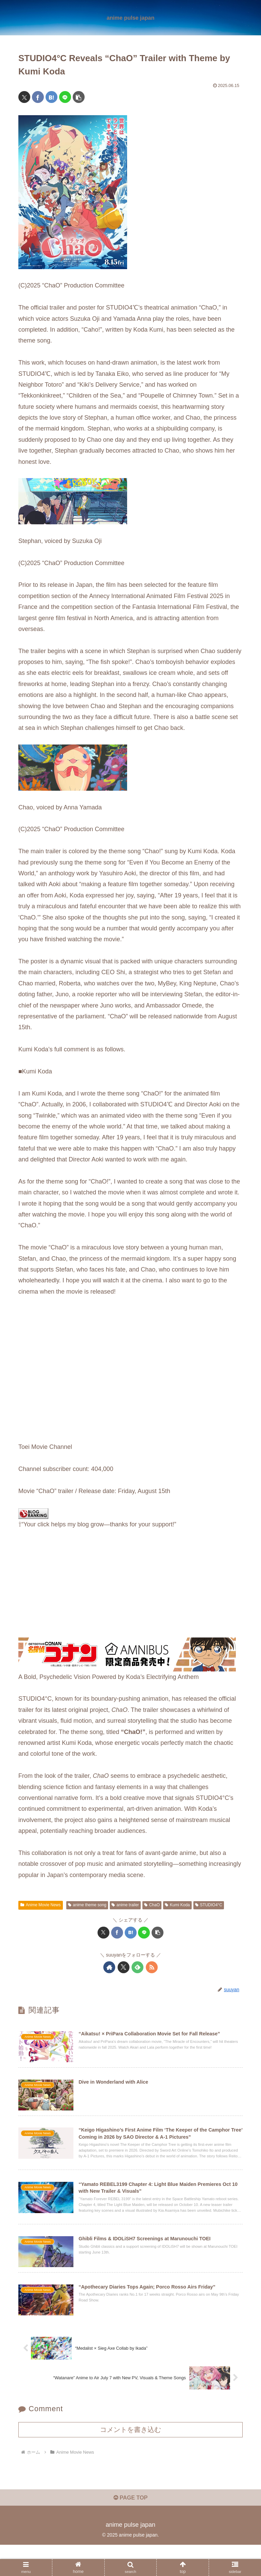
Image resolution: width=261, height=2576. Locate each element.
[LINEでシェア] (65, 97)
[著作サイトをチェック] (109, 1967)
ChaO (152, 1905)
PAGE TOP (130, 2528)
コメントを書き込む (130, 2458)
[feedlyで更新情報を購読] (137, 1967)
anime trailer (125, 1905)
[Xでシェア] (24, 97)
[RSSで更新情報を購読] (152, 1967)
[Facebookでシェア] (38, 97)
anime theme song (87, 1905)
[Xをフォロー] (123, 1967)
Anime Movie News (40, 1905)
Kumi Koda (177, 1905)
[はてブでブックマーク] (51, 97)
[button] (79, 97)
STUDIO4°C (208, 1905)
